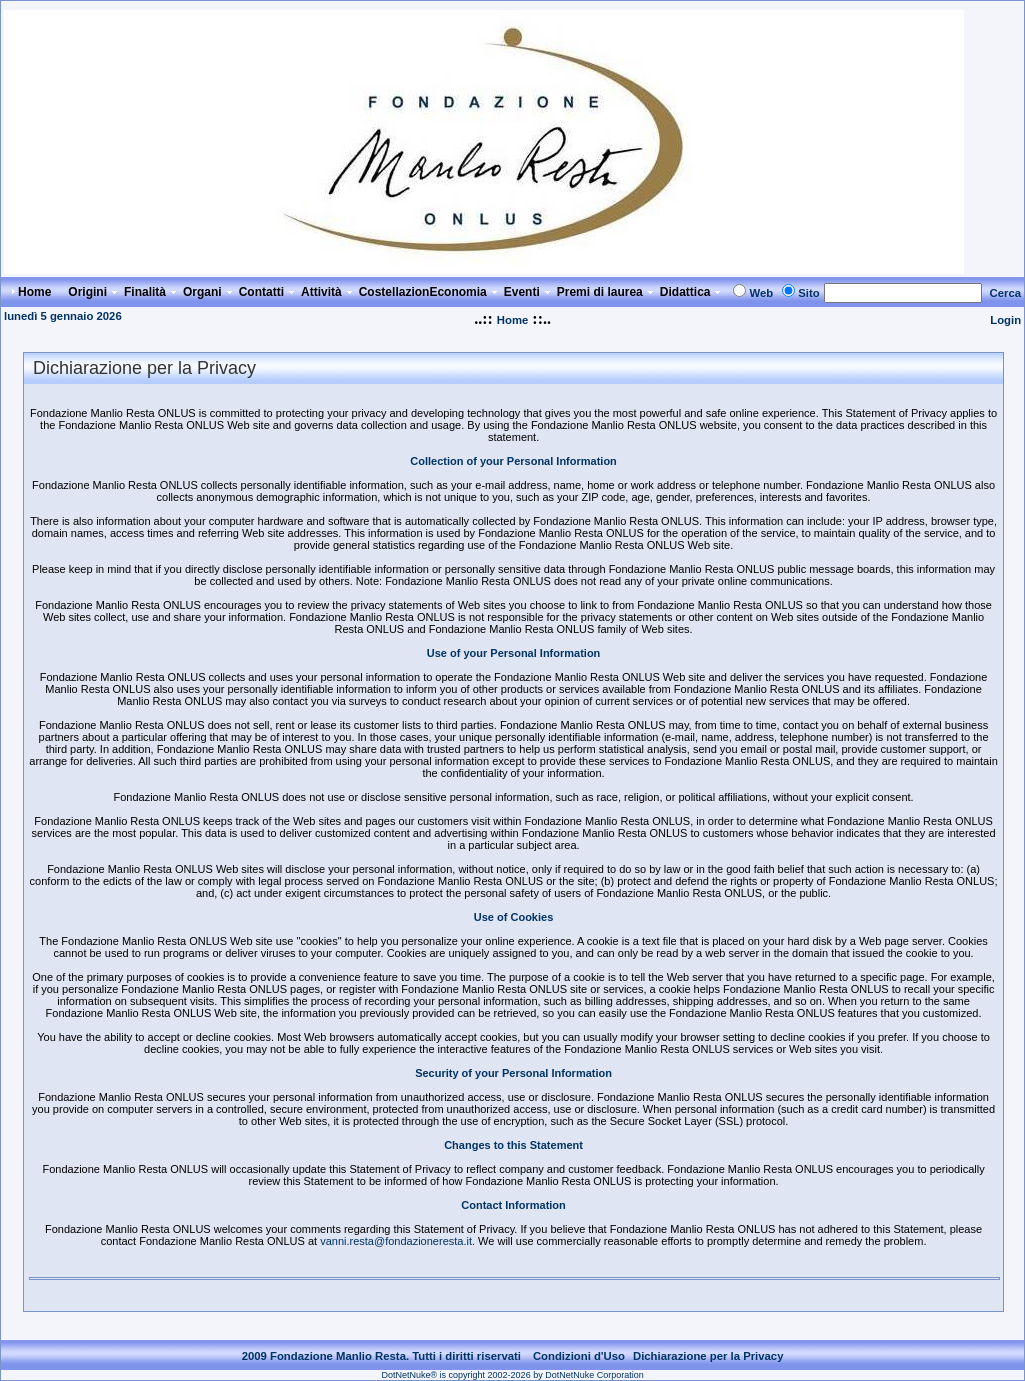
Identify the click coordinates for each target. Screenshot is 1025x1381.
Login (1005, 320)
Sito (808, 293)
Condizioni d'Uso (579, 1356)
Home (512, 320)
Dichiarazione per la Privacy (708, 1356)
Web (761, 293)
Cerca (1006, 293)
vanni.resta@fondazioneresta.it (396, 1241)
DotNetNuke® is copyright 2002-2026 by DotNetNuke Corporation (512, 1375)
